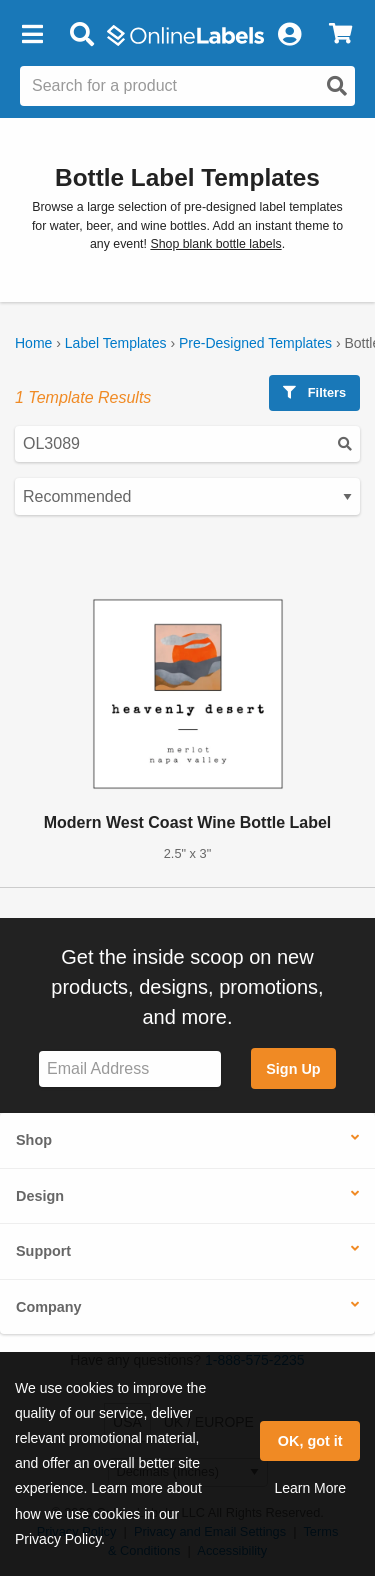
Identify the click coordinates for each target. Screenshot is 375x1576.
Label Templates (116, 343)
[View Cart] (340, 35)
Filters (314, 392)
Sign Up (293, 1069)
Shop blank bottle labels (215, 244)
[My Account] (289, 35)
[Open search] (337, 86)
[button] (32, 35)
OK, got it (310, 1441)
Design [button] (40, 1196)
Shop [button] (34, 1140)
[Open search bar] (81, 35)
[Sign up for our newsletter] (130, 1069)
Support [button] (43, 1251)
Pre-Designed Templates (255, 343)
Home (33, 343)
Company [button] (49, 1307)
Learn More (310, 1488)
